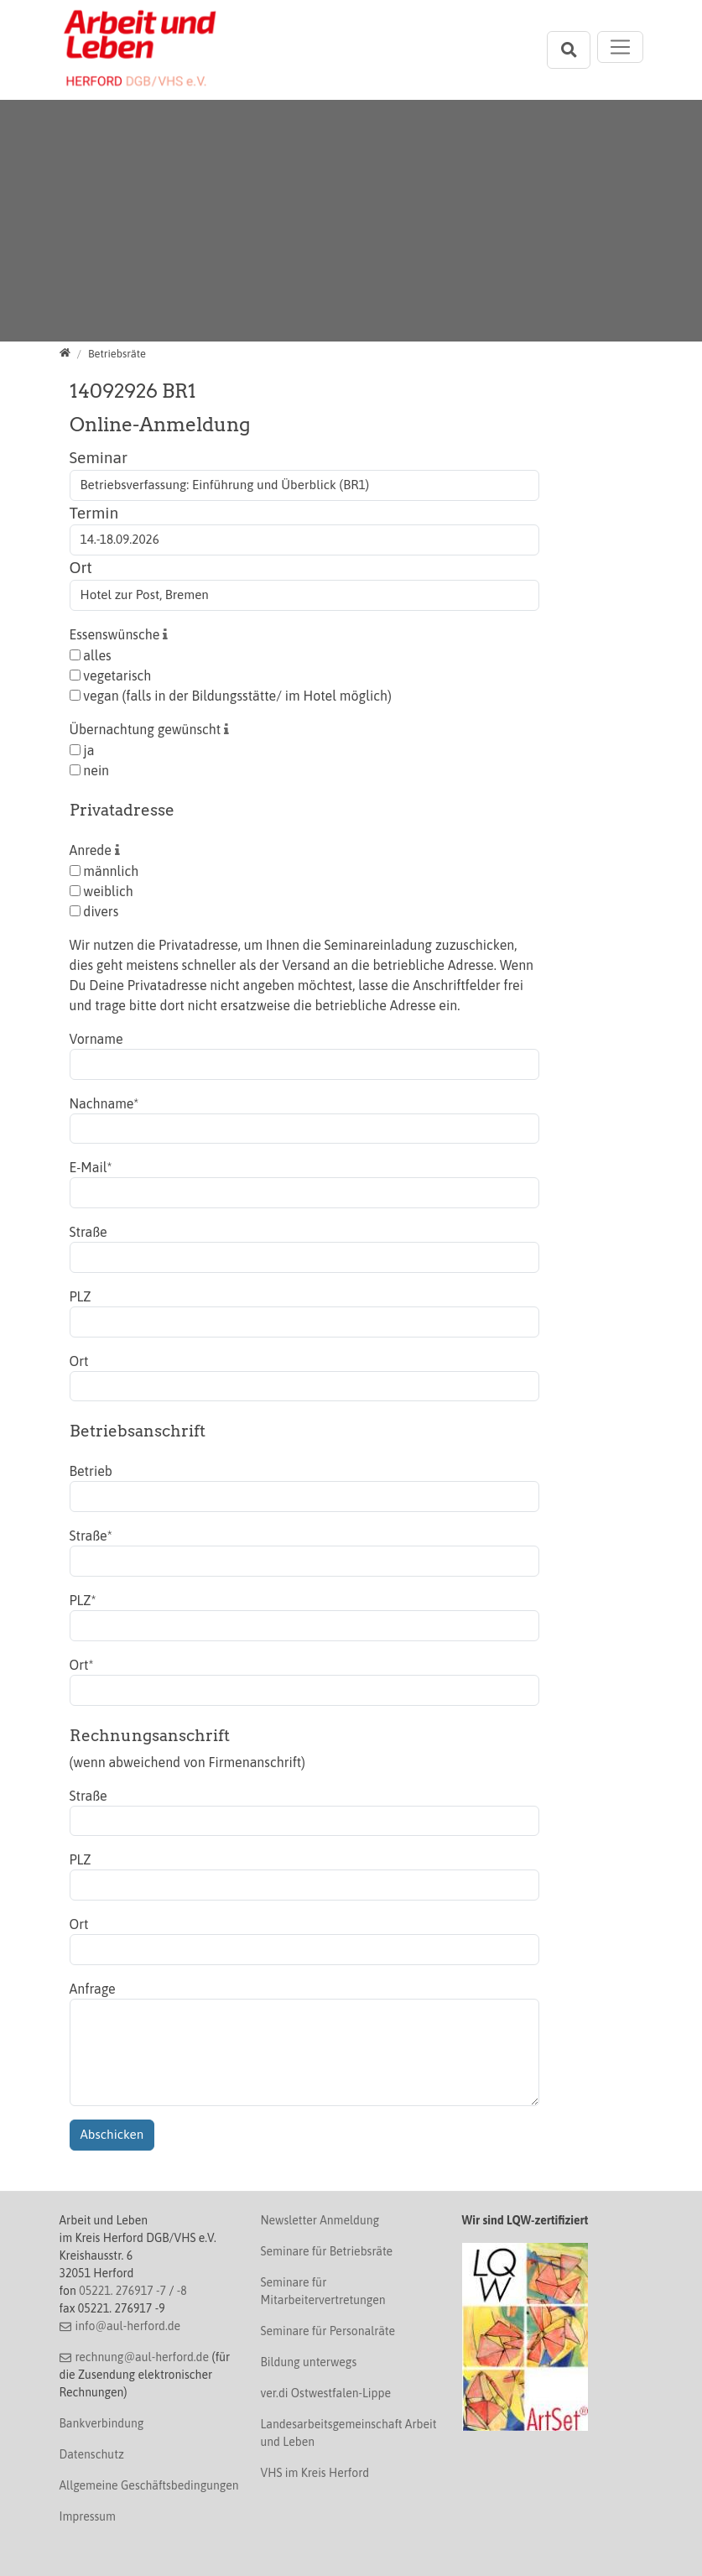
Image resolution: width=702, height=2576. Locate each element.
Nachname (104, 1103)
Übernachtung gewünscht (147, 729)
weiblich (101, 891)
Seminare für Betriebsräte (327, 2251)
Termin (94, 512)
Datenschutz (92, 2454)
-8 (182, 2290)
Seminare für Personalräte (328, 2331)
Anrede (92, 850)
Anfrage (93, 1988)
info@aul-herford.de (127, 2326)
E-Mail (91, 1167)
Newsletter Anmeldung (320, 2220)
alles (91, 655)
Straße (88, 1231)
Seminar (98, 457)
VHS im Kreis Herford (315, 2473)
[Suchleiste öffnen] (568, 50)
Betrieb (91, 1470)
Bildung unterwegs (309, 2362)
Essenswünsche (117, 634)
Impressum (88, 2516)
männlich (104, 871)
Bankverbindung (102, 2423)
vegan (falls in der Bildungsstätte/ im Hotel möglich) (231, 695)
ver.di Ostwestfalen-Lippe (326, 2393)
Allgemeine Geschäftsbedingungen (149, 2485)
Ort (81, 567)
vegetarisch (111, 675)
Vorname (96, 1038)
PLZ (80, 1296)
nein (90, 770)
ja (82, 750)
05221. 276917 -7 (122, 2290)
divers (94, 911)
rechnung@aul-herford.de (142, 2357)
